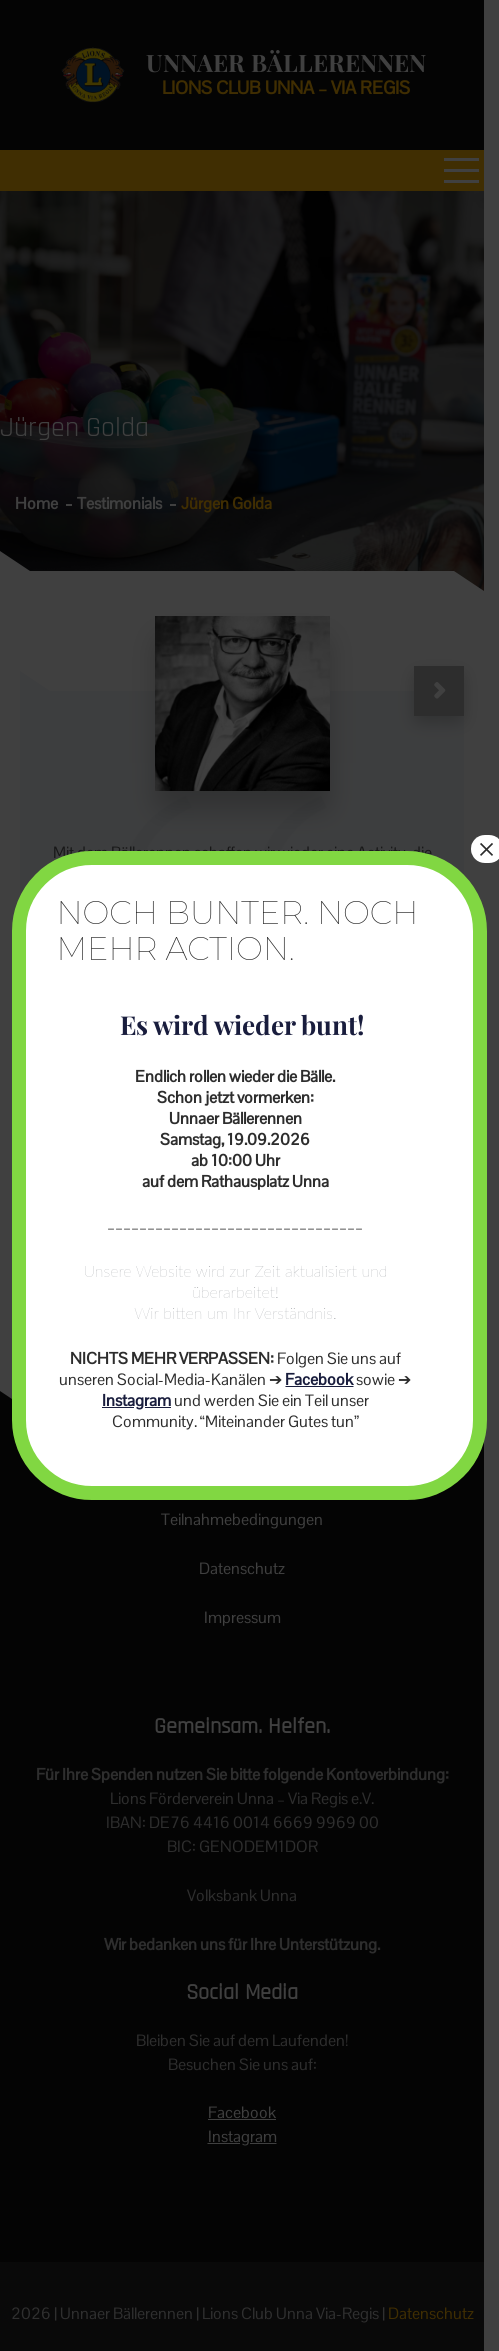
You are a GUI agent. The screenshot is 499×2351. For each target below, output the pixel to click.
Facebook (319, 1379)
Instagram (136, 1400)
